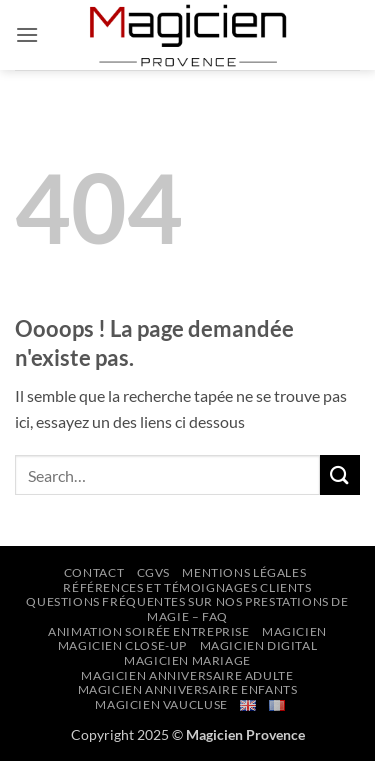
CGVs (153, 572)
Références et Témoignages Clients (187, 587)
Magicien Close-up (122, 645)
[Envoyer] (340, 474)
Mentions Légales (244, 572)
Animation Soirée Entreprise (149, 631)
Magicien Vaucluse (161, 704)
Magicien (294, 631)
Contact (94, 572)
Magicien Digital (259, 645)
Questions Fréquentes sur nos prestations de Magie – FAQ (187, 609)
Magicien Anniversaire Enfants (188, 689)
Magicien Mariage (187, 660)
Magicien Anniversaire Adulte (187, 675)
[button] (27, 34)
